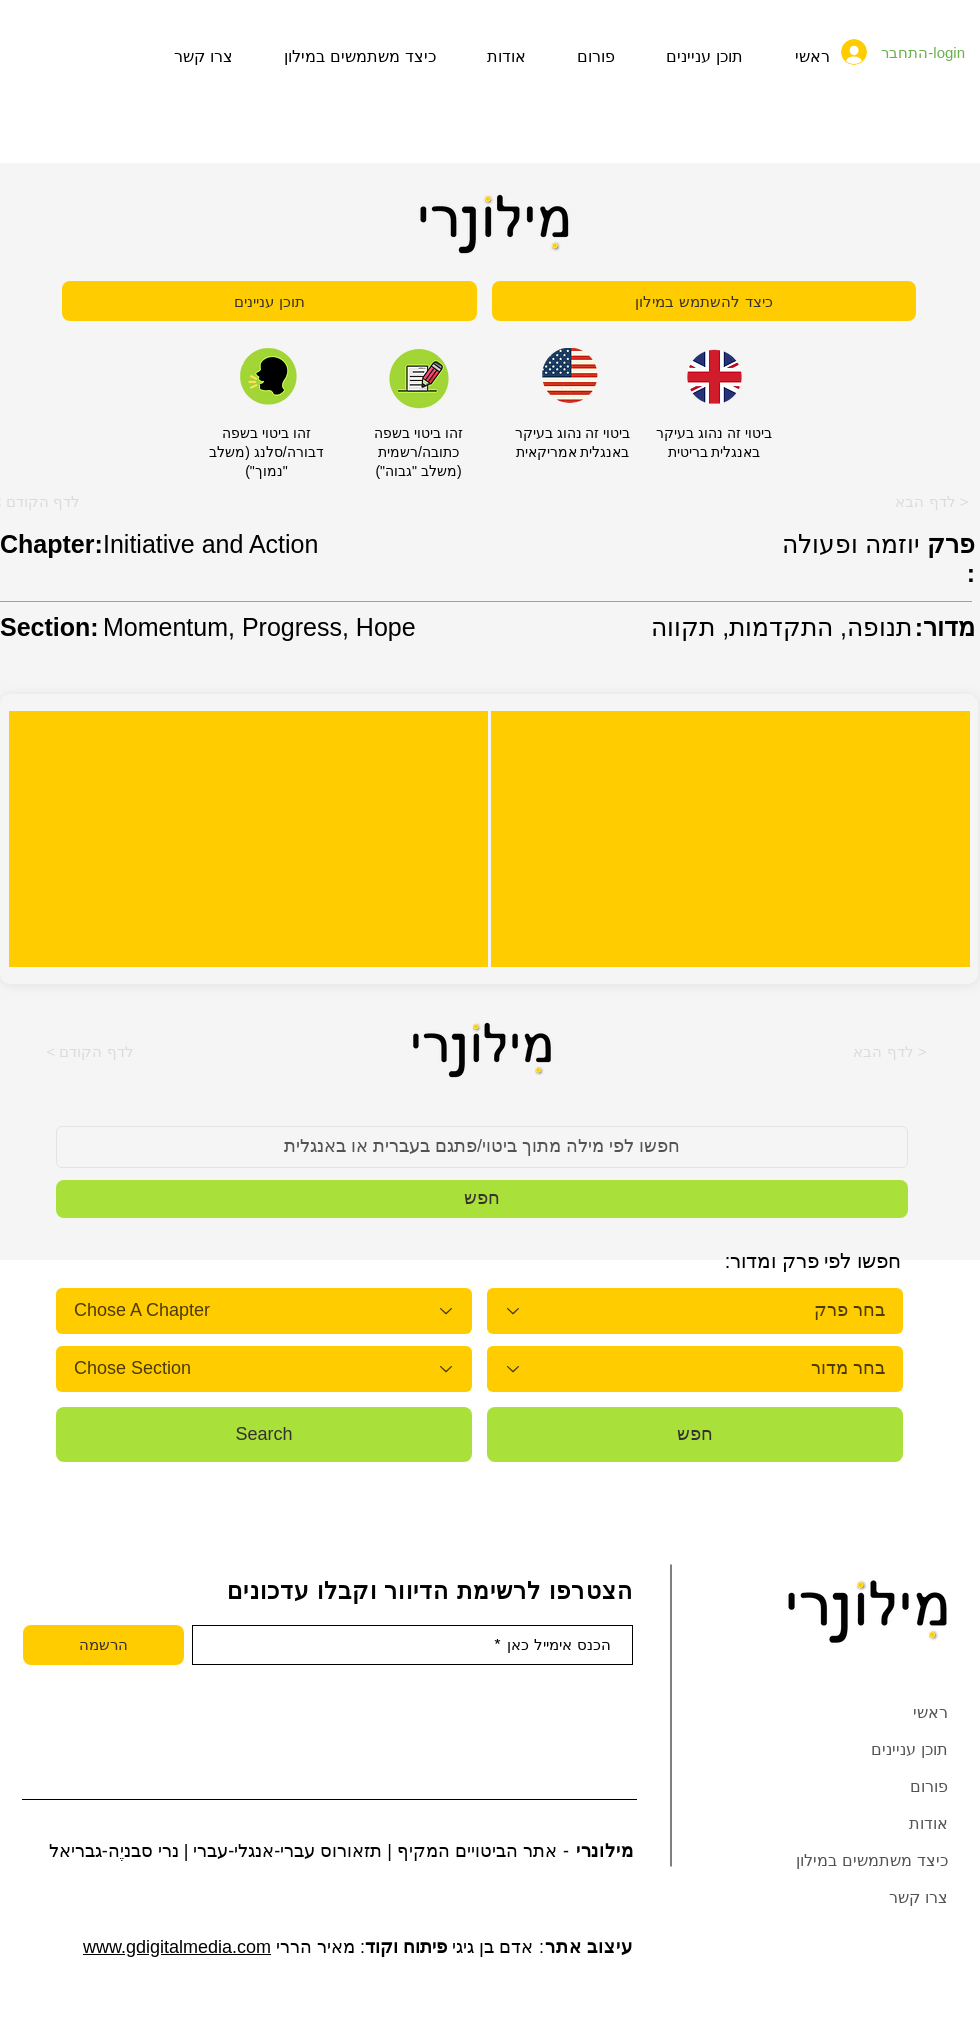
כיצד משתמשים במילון (872, 1860)
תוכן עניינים (909, 1749)
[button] (90, 1051)
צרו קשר (918, 1897)
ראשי (930, 1712)
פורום (929, 1786)
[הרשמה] (103, 1645)
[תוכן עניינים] (269, 301)
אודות (928, 1823)
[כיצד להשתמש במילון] (704, 301)
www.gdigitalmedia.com (177, 1947)
